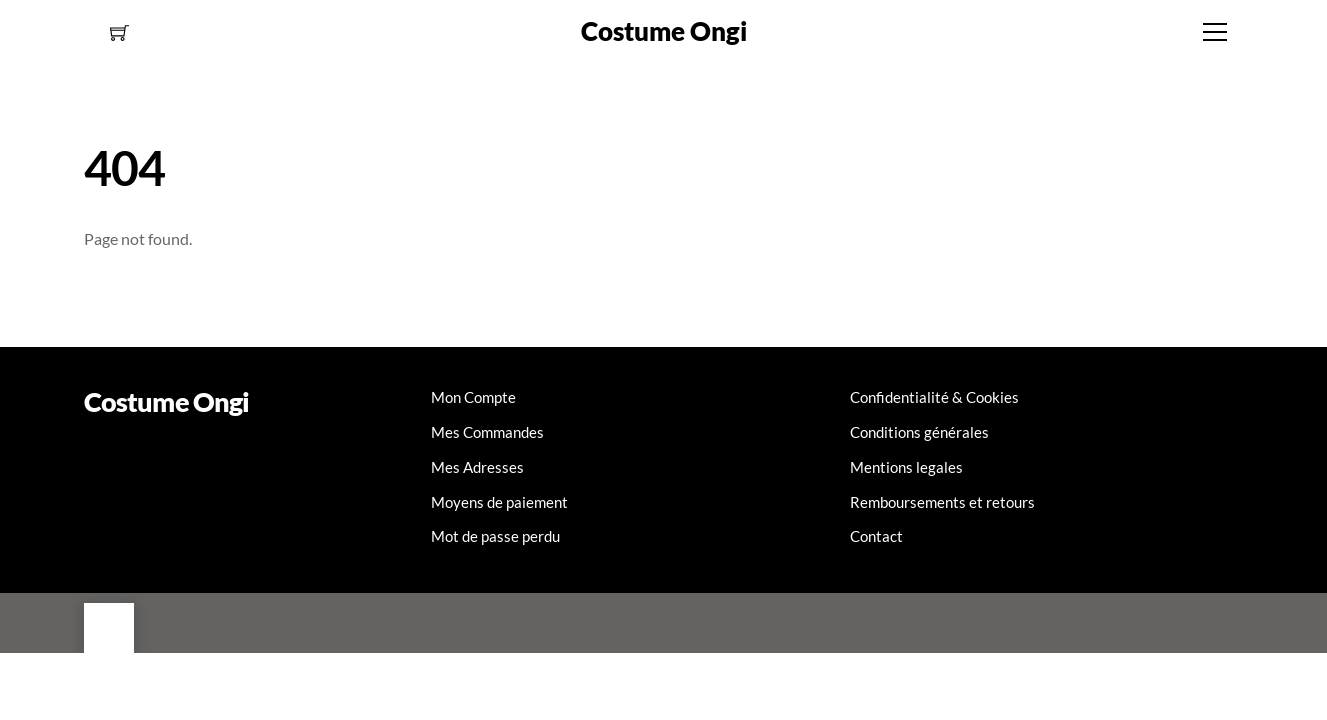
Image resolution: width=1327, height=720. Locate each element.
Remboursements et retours (942, 502)
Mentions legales (906, 467)
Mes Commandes (487, 432)
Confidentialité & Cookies (934, 397)
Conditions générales (919, 432)
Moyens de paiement (499, 502)
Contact (876, 536)
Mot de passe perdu (495, 536)
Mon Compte (473, 397)
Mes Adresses (477, 467)
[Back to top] (109, 628)
